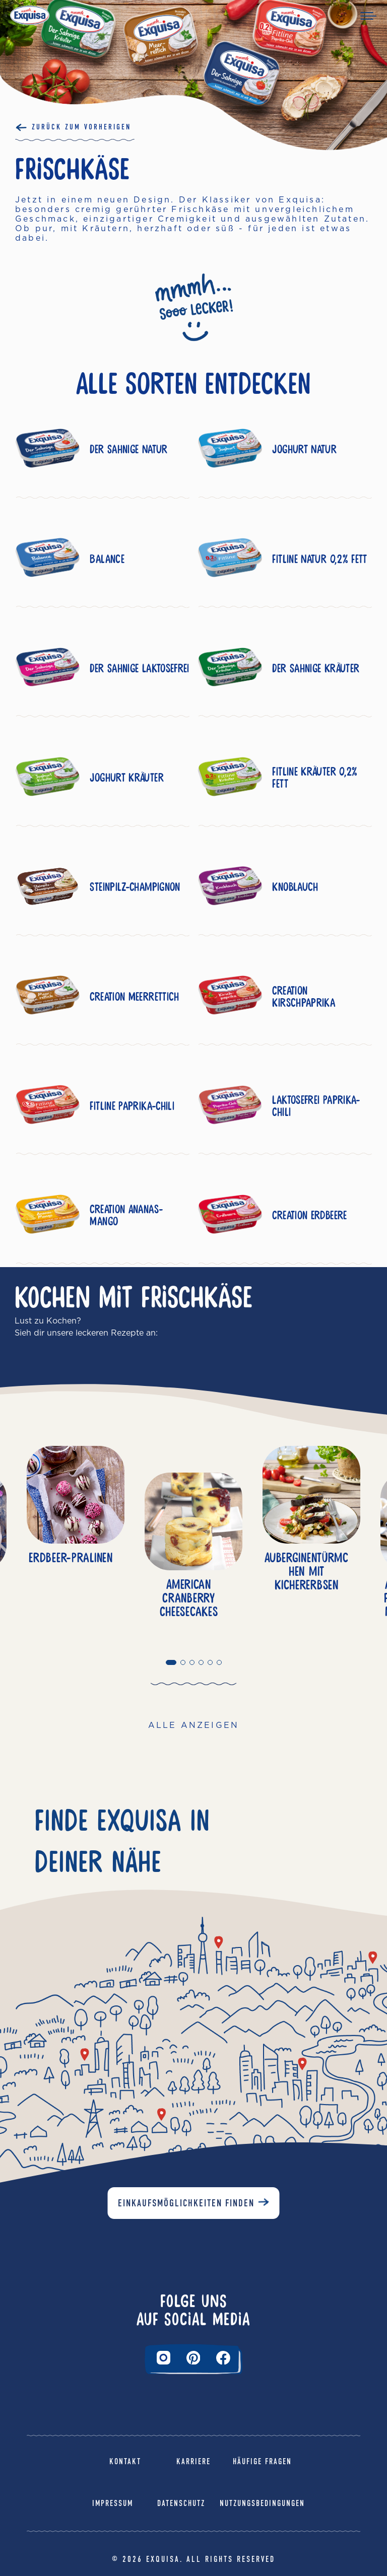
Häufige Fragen (262, 2461)
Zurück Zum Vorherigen (81, 126)
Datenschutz (181, 2503)
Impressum (112, 2503)
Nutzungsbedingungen (262, 2503)
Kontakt (125, 2461)
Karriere (193, 2461)
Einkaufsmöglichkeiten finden (186, 2203)
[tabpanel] (193, 1551)
